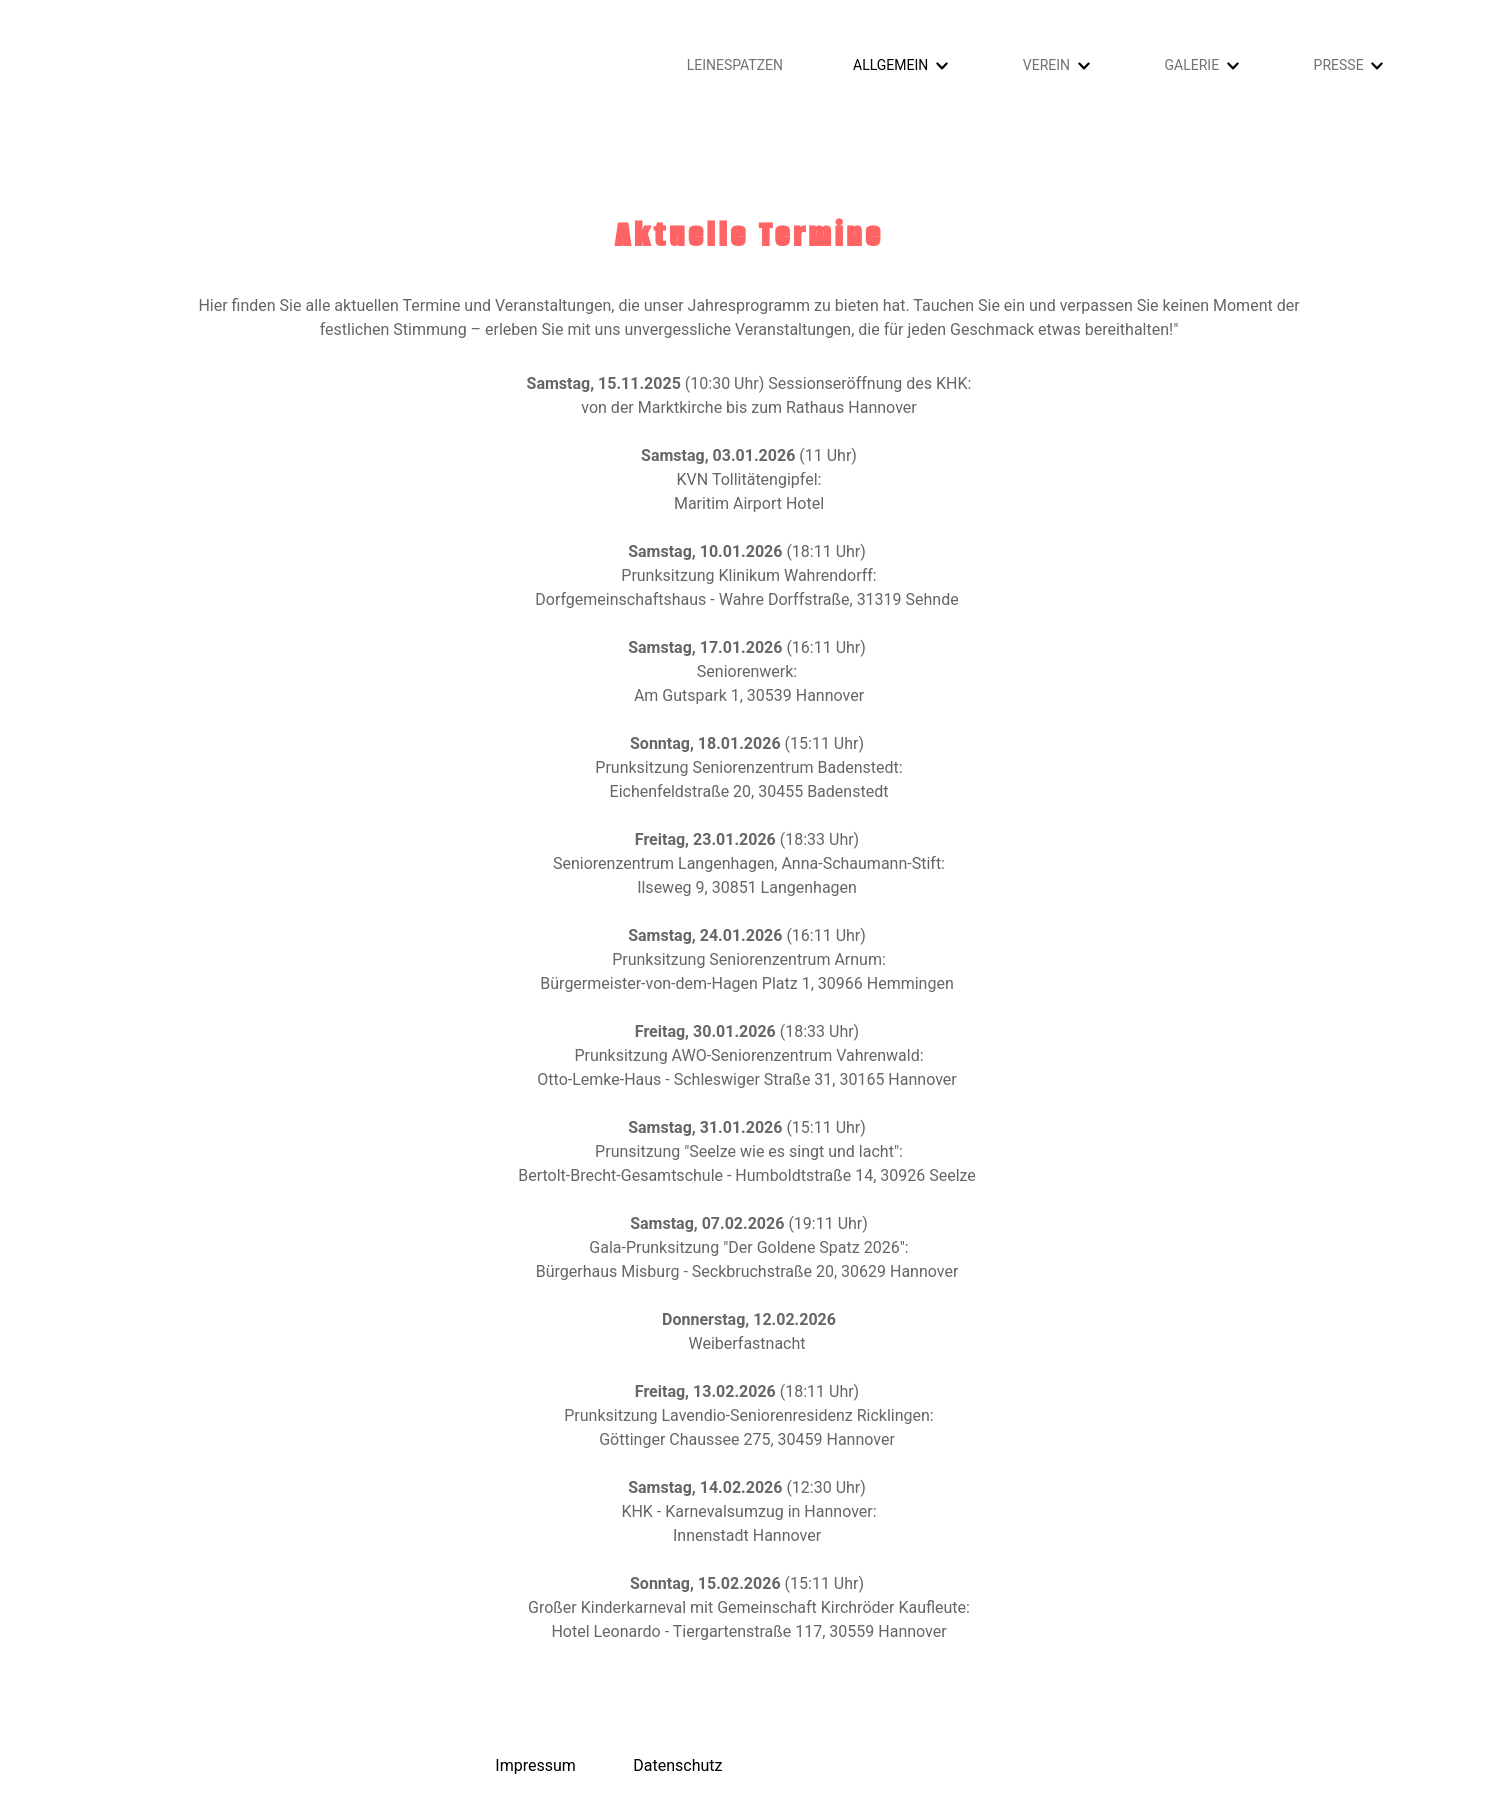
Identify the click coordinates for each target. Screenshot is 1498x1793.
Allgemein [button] (890, 65)
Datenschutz (677, 1765)
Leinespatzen (735, 65)
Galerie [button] (1192, 65)
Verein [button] (1046, 65)
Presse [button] (1339, 65)
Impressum (535, 1765)
